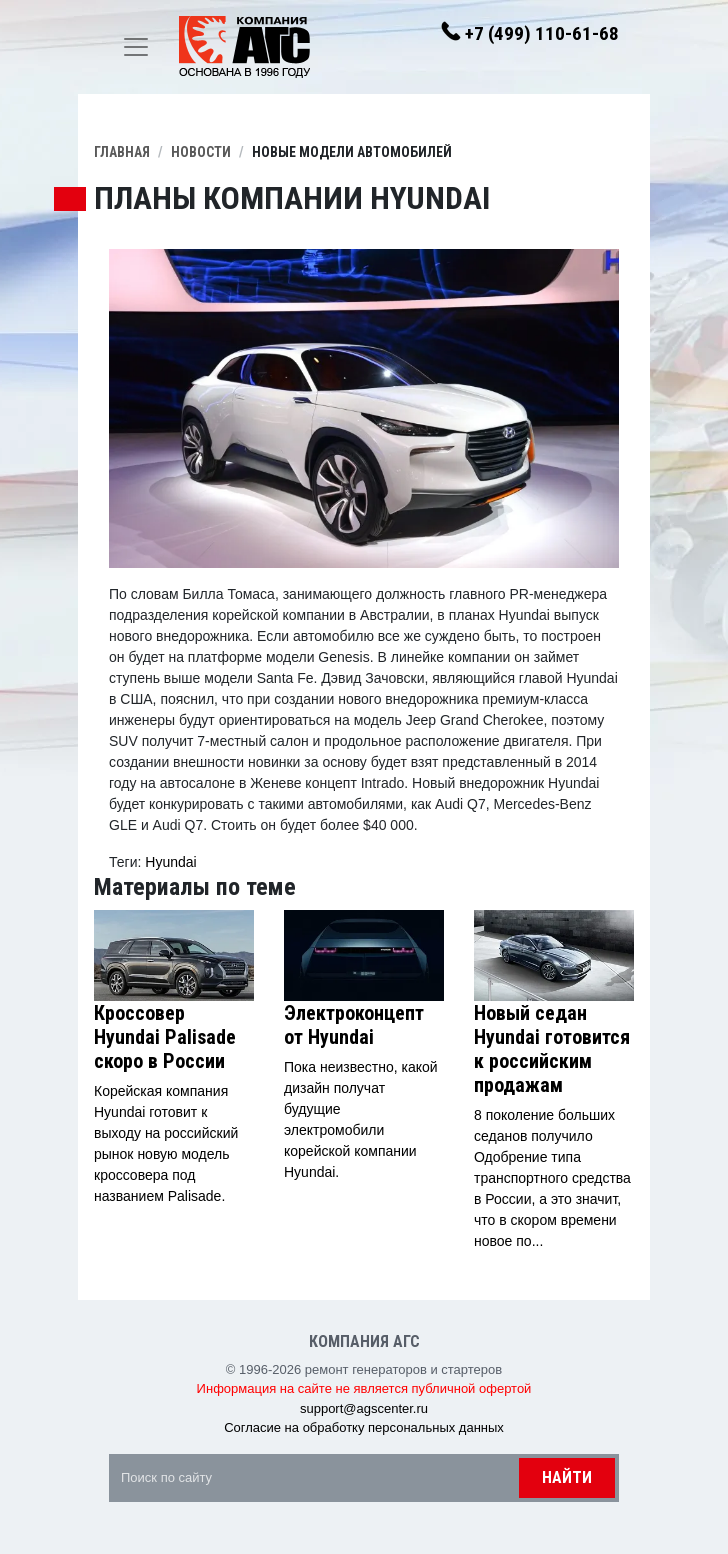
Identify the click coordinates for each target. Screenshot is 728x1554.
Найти (567, 1477)
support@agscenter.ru (364, 1408)
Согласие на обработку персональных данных (364, 1427)
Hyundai (170, 862)
